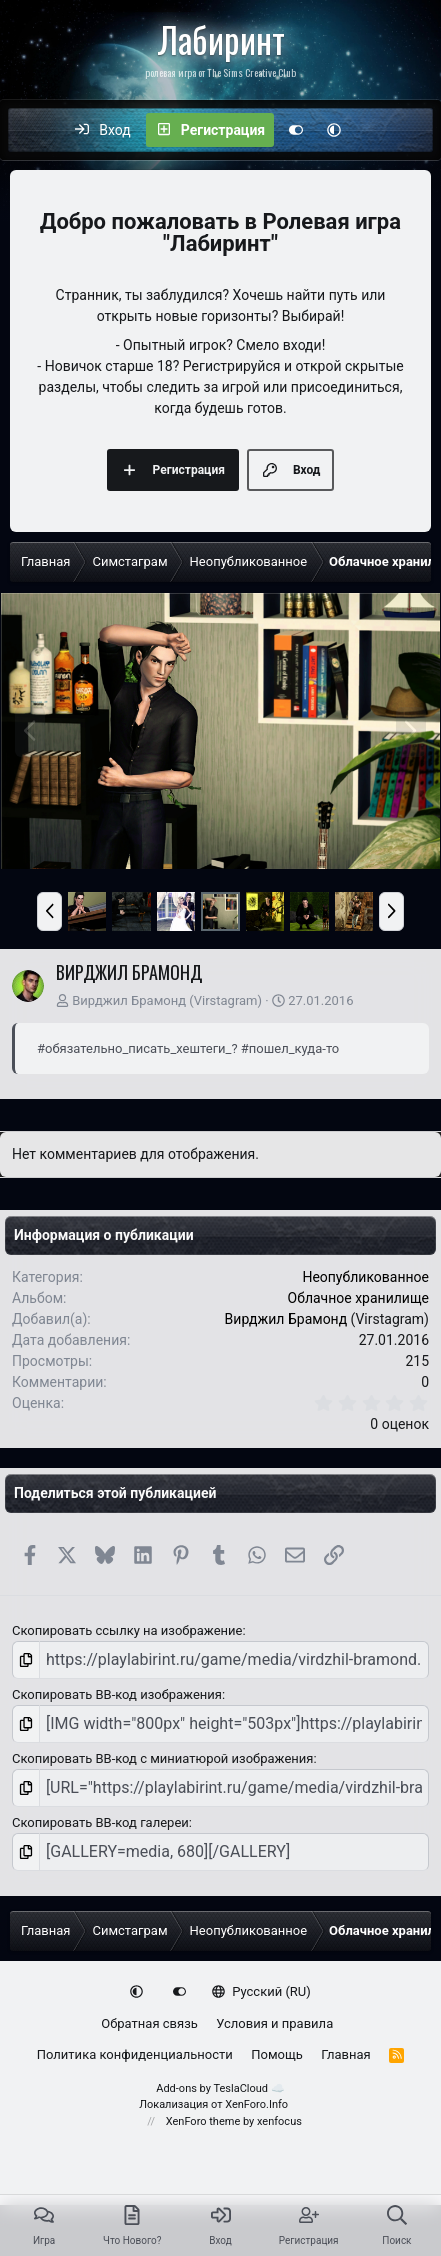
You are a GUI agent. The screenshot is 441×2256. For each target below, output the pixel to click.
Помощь (277, 2054)
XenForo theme (203, 2121)
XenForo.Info (256, 2104)
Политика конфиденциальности (135, 2054)
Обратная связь (149, 2023)
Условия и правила (274, 2023)
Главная (345, 2054)
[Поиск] (416, 130)
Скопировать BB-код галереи (100, 1822)
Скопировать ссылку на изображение (127, 1630)
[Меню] (34, 130)
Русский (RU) (261, 1991)
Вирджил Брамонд (129, 1000)
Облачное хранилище (359, 1298)
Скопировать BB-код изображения (117, 1694)
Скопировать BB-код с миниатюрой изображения (162, 1758)
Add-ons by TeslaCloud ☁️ (220, 2088)
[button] (334, 130)
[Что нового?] (374, 130)
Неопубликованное (365, 1277)
